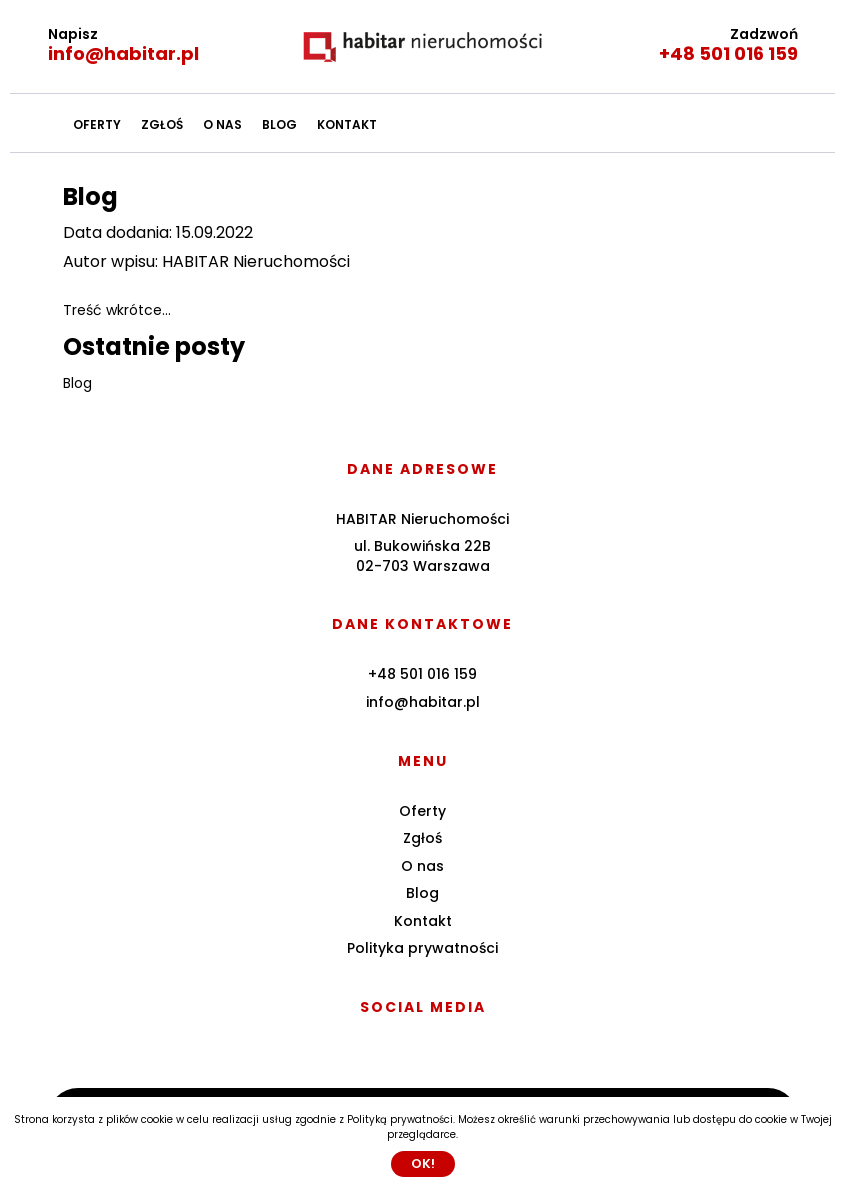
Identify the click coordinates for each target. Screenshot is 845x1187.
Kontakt (347, 124)
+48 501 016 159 (728, 53)
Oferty (97, 124)
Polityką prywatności (400, 1119)
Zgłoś (162, 124)
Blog (279, 124)
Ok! (423, 1163)
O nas (222, 124)
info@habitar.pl (123, 53)
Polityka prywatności (422, 948)
